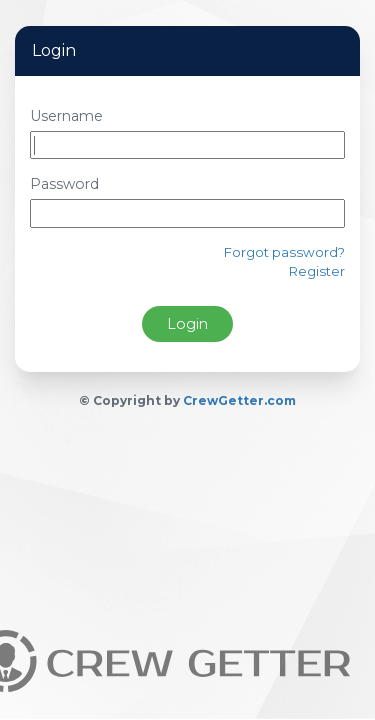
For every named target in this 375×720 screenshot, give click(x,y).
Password (64, 184)
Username (66, 116)
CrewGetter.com (239, 400)
